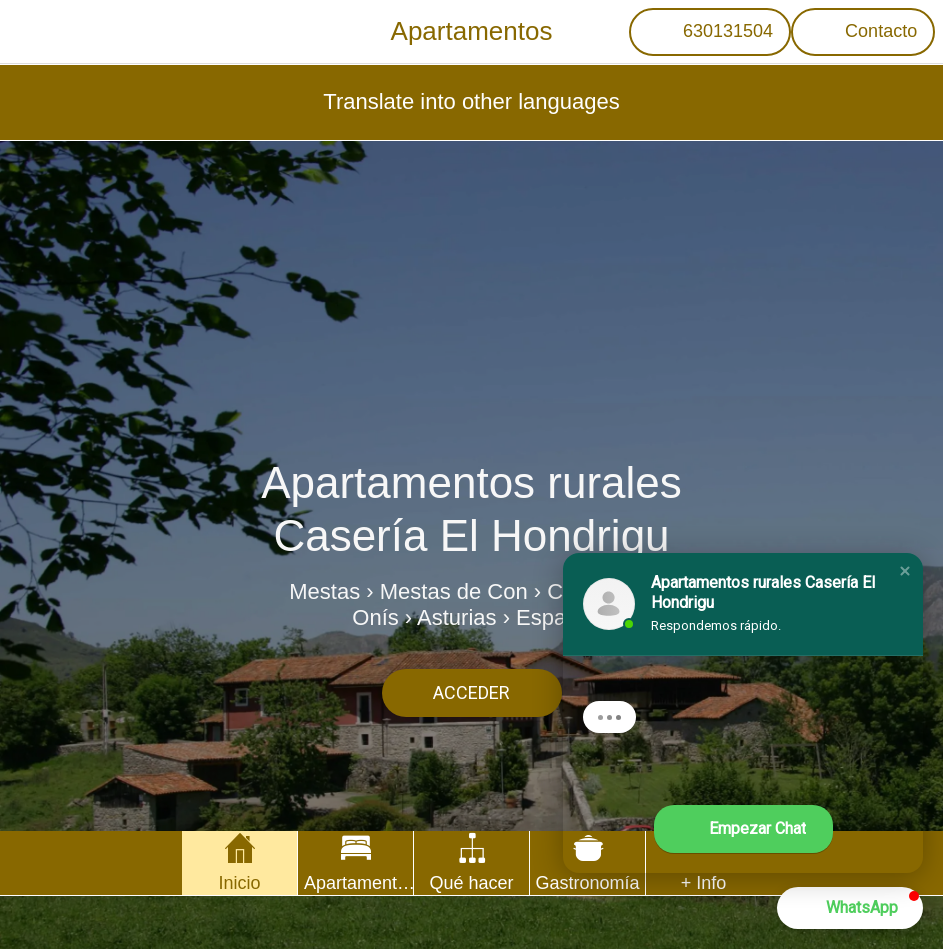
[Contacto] (863, 32)
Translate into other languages (471, 101)
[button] (905, 571)
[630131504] (710, 32)
